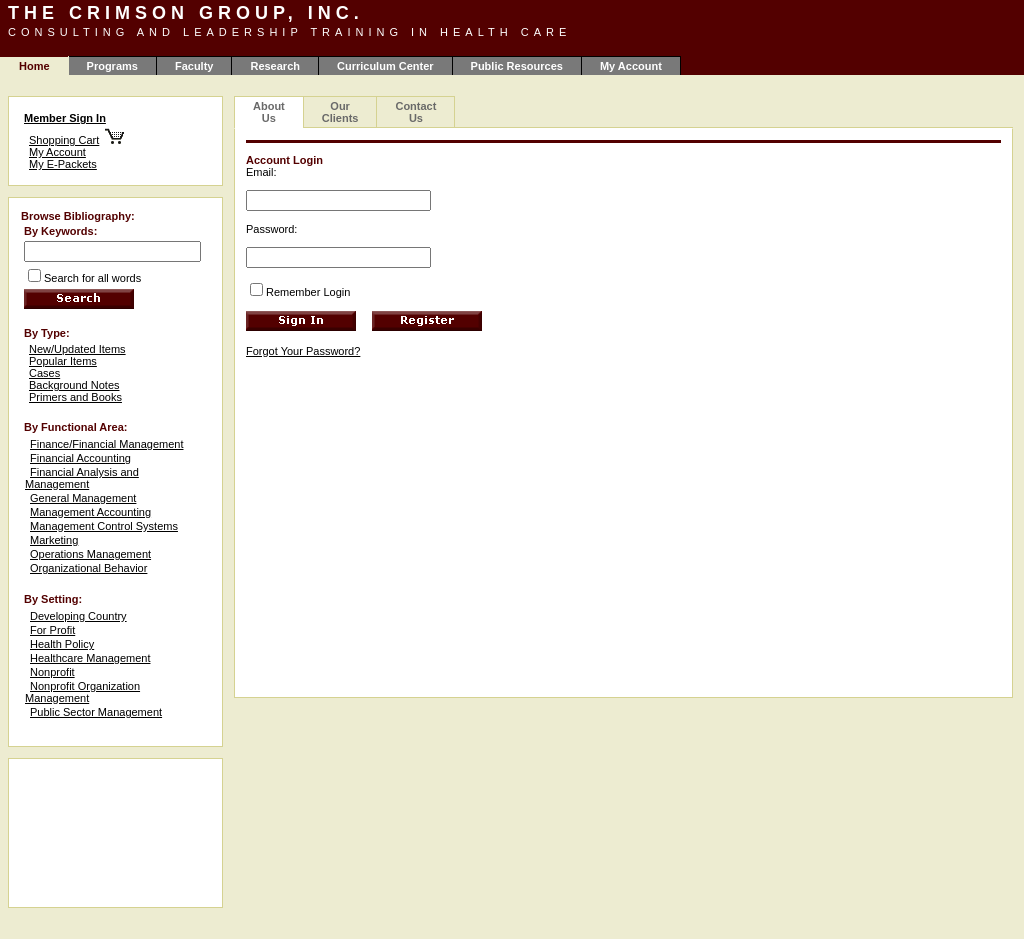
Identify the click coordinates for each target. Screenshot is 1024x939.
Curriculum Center (385, 66)
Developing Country (78, 616)
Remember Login (308, 292)
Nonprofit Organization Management (82, 692)
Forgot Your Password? (303, 351)
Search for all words (92, 278)
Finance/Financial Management (106, 444)
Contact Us (415, 112)
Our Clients (340, 112)
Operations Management (90, 554)
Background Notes (74, 385)
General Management (83, 498)
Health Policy (62, 644)
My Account (631, 66)
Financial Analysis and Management (82, 478)
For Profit (52, 630)
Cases (44, 373)
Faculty (194, 66)
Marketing (54, 540)
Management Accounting (90, 512)
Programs (112, 66)
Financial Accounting (80, 458)
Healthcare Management (90, 658)
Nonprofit (52, 672)
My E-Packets (63, 164)
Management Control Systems (104, 526)
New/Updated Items (77, 349)
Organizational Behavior (88, 568)
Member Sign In (65, 118)
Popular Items (63, 361)
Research (275, 66)
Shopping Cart (64, 140)
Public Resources (517, 66)
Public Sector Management (96, 712)
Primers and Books (75, 397)
